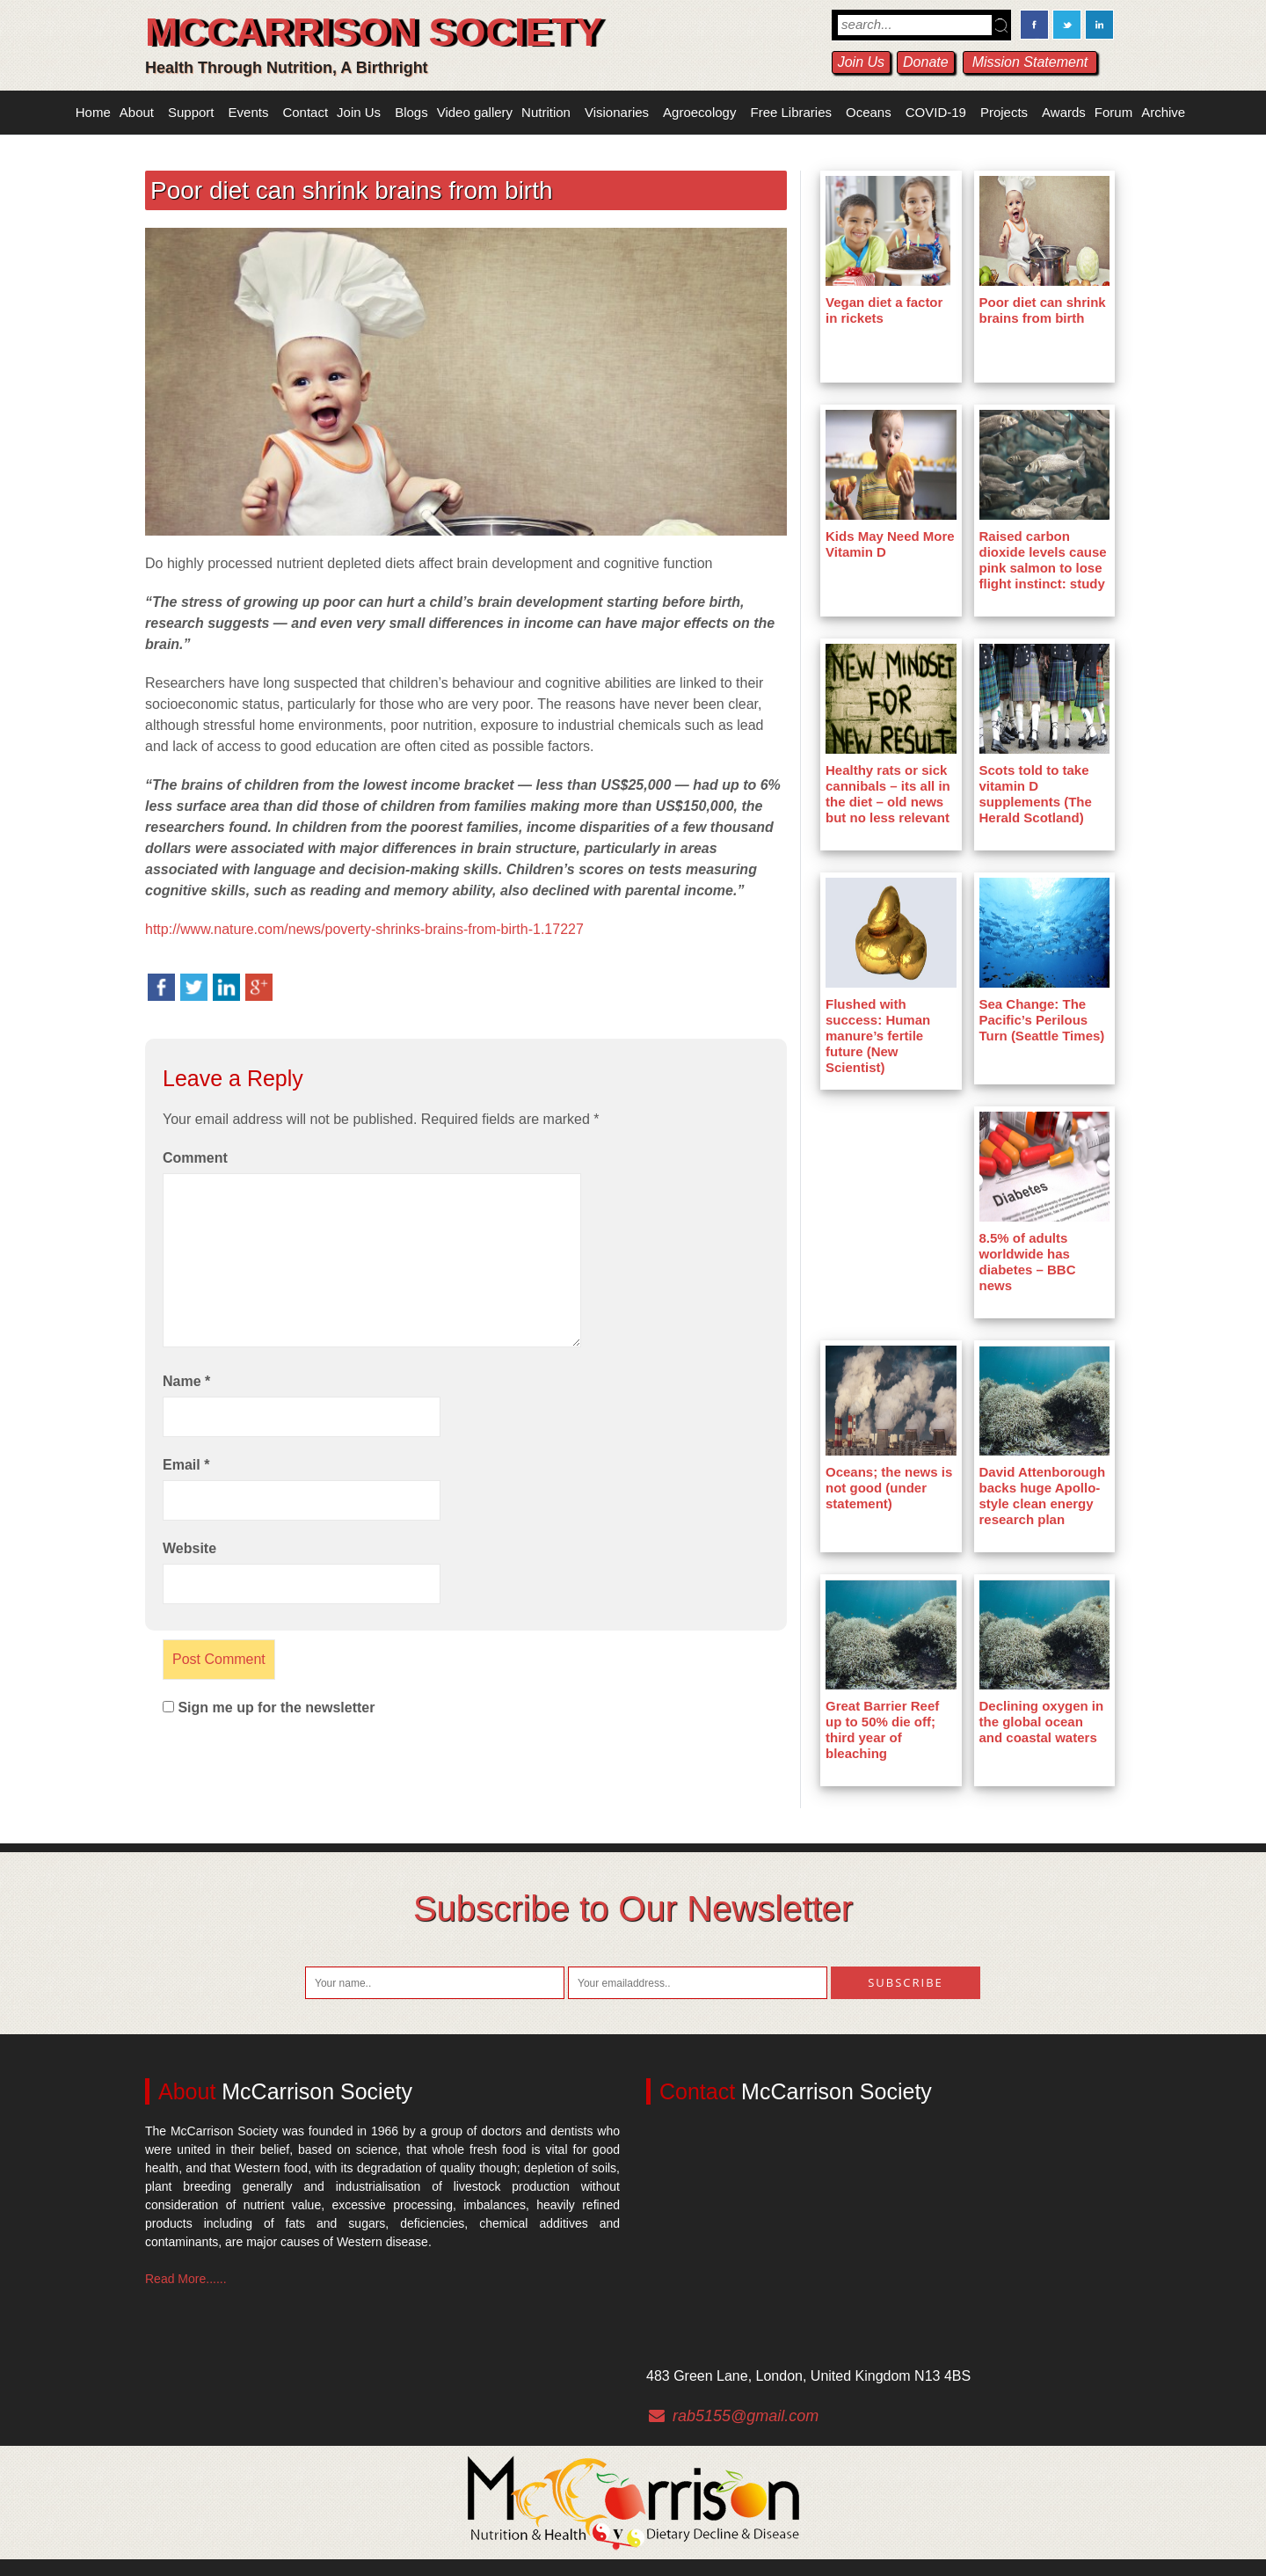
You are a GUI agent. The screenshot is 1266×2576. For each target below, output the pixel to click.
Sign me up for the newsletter (269, 1707)
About (137, 112)
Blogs (411, 112)
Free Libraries (791, 112)
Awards (1064, 112)
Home (93, 112)
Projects (1004, 112)
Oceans (868, 112)
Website (189, 1548)
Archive (1163, 112)
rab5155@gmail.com (746, 2416)
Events (249, 112)
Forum (1113, 112)
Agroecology (699, 112)
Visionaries (617, 112)
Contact (305, 112)
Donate (926, 62)
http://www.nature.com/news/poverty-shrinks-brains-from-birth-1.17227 (364, 929)
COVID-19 (936, 112)
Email (186, 1464)
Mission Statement (1030, 62)
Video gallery (475, 112)
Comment (195, 1157)
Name (186, 1381)
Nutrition (546, 112)
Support (191, 112)
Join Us (861, 62)
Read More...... (186, 2279)
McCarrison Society (373, 32)
